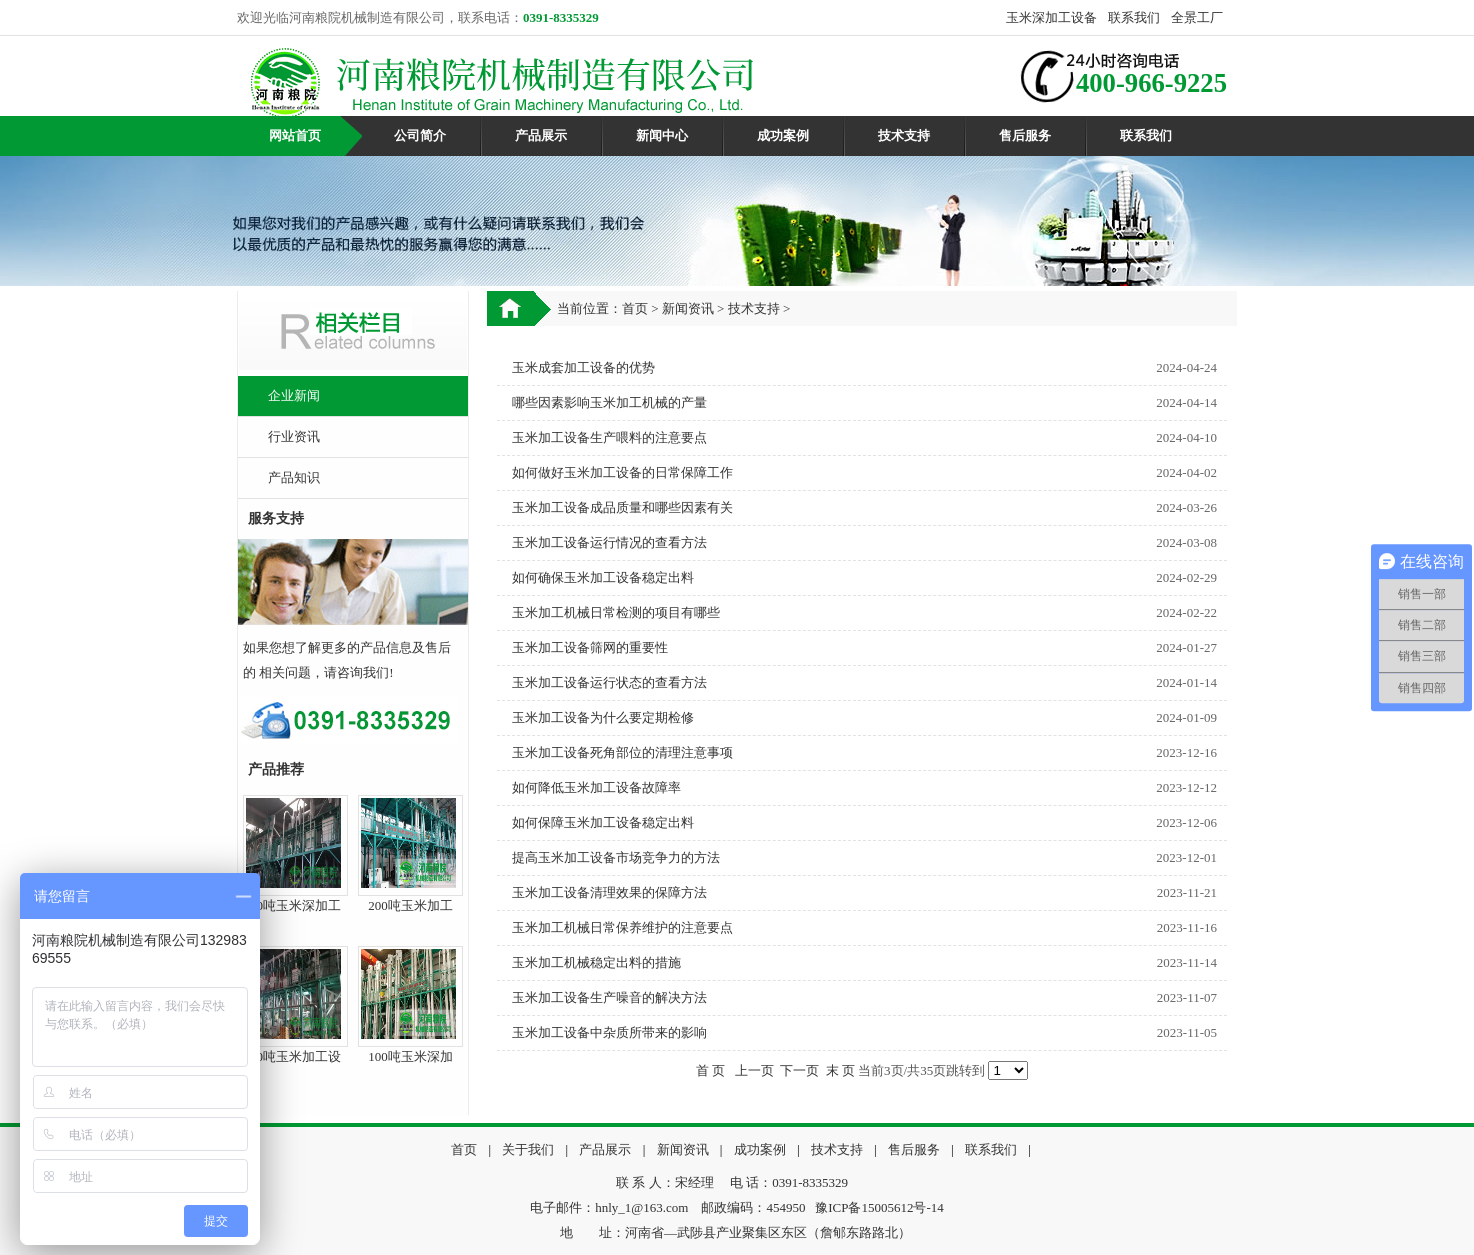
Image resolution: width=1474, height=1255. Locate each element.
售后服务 (1025, 135)
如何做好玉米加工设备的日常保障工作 (622, 472)
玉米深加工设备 (1051, 17)
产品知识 (294, 477)
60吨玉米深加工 (295, 905)
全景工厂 (1197, 17)
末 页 (840, 1070)
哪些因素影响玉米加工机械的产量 (609, 402)
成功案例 (783, 135)
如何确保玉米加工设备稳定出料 (603, 577)
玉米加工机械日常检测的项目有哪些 (616, 612)
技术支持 (904, 135)
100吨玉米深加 (410, 1056)
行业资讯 (294, 436)
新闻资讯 (688, 308)
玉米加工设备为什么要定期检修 (603, 717)
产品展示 (541, 135)
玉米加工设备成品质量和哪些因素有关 (622, 507)
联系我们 (1134, 17)
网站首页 (295, 135)
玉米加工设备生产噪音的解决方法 (609, 997)
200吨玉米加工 (410, 905)
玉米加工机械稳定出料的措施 (596, 962)
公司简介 (420, 135)
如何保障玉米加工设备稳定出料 (603, 822)
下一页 (799, 1070)
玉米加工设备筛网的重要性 (590, 647)
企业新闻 (294, 395)
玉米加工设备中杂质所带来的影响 (609, 1032)
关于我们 (528, 1149)
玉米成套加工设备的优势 (583, 367)
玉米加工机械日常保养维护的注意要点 (622, 927)
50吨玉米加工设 (295, 1056)
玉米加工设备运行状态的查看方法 (609, 682)
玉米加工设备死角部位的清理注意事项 (622, 752)
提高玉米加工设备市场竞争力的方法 (616, 857)
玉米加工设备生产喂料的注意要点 (609, 437)
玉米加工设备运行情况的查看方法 (609, 542)
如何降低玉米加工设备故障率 (596, 787)
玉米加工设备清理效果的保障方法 (609, 892)
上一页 (754, 1070)
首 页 (710, 1070)
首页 (635, 308)
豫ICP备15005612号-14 (879, 1207)
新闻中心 (662, 135)
